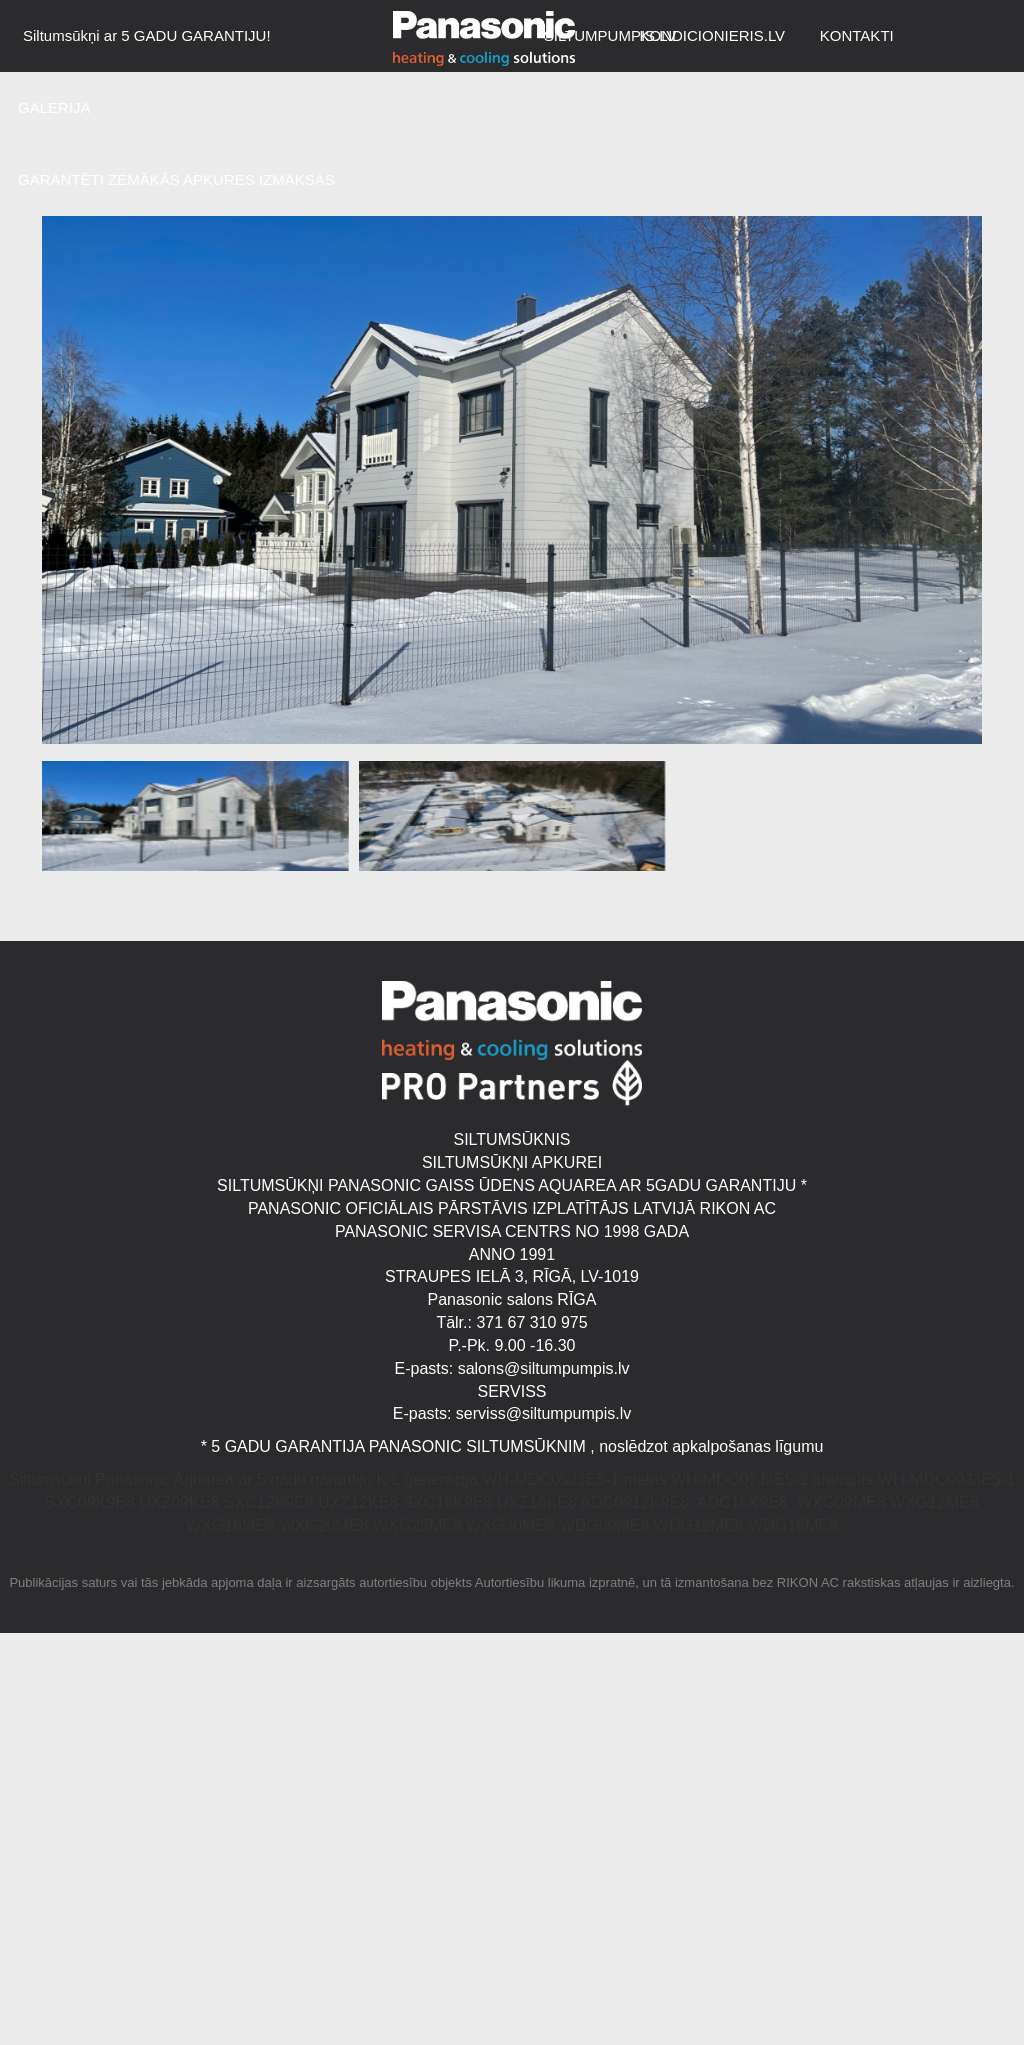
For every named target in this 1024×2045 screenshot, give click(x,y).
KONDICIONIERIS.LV (713, 35)
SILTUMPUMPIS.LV (610, 35)
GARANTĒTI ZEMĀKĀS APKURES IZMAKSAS (176, 179)
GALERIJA (54, 107)
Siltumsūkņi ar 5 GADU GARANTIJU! (147, 35)
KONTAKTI (857, 35)
